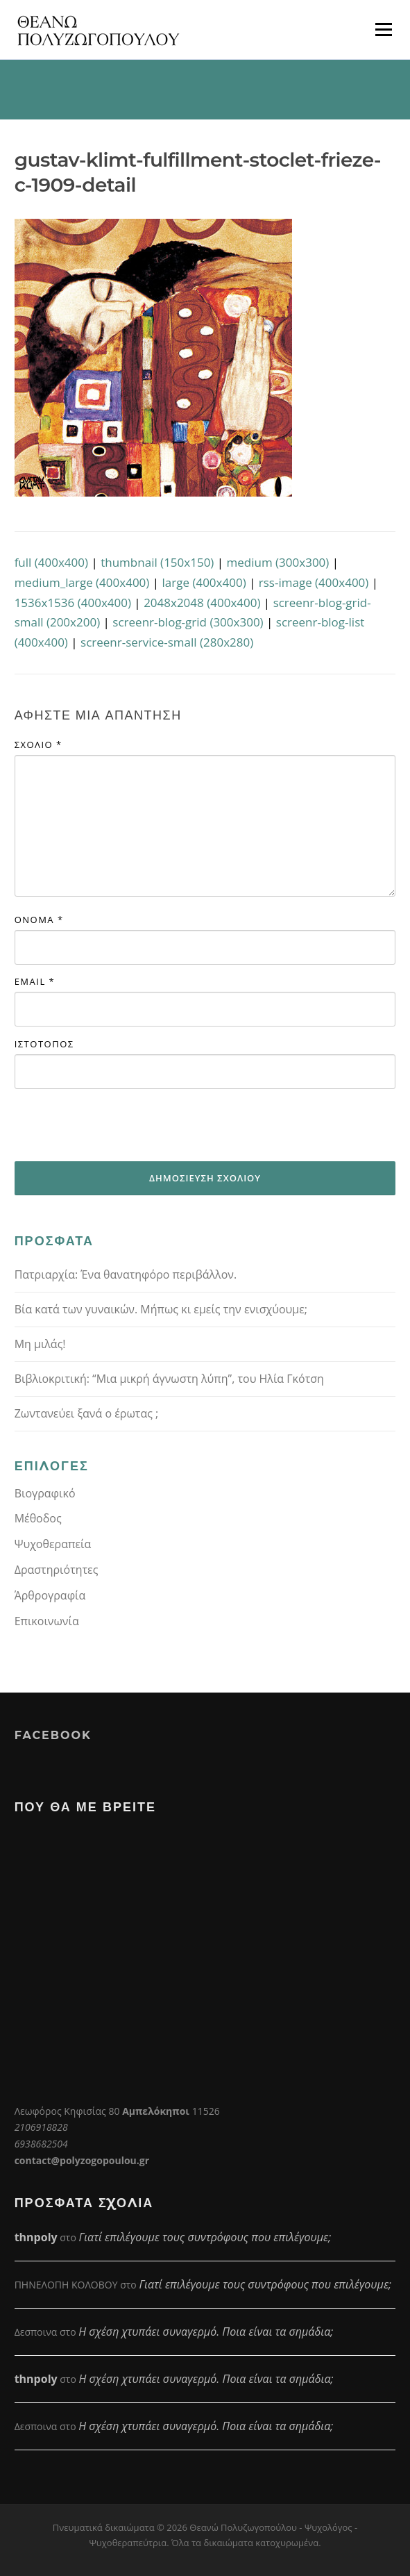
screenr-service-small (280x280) (166, 642)
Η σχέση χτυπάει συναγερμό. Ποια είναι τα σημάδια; (205, 2331)
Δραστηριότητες (57, 1569)
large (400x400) (204, 582)
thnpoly (36, 2237)
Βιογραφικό (45, 1493)
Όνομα (39, 919)
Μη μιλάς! (40, 1344)
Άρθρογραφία (50, 1595)
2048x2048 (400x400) (202, 602)
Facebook (53, 1735)
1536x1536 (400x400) (73, 602)
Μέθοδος (38, 1518)
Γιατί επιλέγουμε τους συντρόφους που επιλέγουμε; (205, 2237)
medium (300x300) (278, 562)
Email (35, 981)
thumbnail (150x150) (157, 562)
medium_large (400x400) (82, 582)
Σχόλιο (38, 744)
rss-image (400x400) (314, 582)
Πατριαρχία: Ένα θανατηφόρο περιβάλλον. (126, 1274)
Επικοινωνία (47, 1621)
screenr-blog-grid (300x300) (187, 622)
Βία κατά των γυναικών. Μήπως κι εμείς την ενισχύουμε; (161, 1309)
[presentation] (120, 1125)
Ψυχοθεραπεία (53, 1544)
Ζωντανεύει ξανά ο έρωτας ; (87, 1413)
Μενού (383, 30)
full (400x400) (51, 562)
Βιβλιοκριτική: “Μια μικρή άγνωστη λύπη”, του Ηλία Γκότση (169, 1378)
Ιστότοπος (44, 1044)
